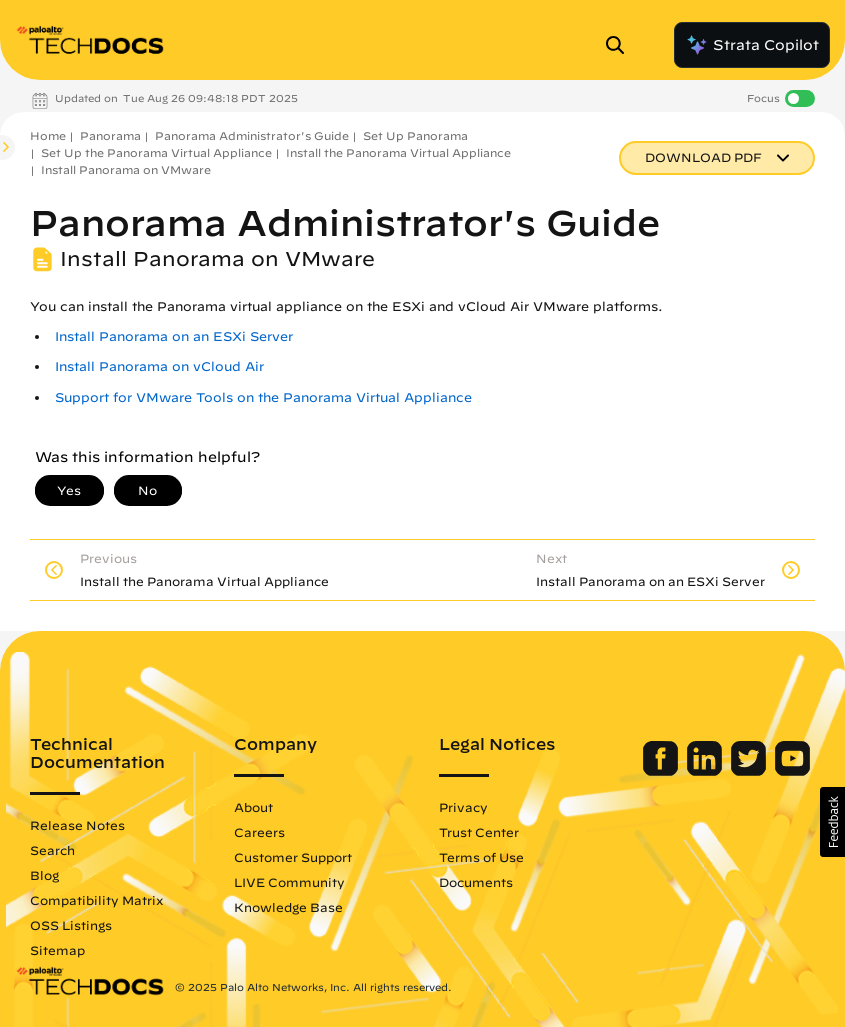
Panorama (110, 135)
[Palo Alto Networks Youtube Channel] (792, 771)
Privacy (463, 807)
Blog (44, 875)
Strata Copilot (752, 45)
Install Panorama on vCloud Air (159, 366)
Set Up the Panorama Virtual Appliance (156, 152)
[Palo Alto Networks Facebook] (662, 771)
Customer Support (293, 857)
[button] (832, 822)
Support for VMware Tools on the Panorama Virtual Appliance (263, 397)
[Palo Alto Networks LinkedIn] (706, 771)
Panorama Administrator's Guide (252, 135)
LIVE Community (289, 882)
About (253, 807)
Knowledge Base (288, 907)
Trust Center (479, 832)
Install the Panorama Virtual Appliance (398, 152)
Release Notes (77, 825)
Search (52, 850)
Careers (259, 832)
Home (48, 135)
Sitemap (57, 950)
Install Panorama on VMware (126, 169)
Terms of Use (481, 857)
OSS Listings (71, 925)
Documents (476, 882)
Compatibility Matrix (96, 900)
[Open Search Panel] (621, 45)
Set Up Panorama (415, 135)
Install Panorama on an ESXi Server (174, 336)
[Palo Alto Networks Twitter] (750, 771)
